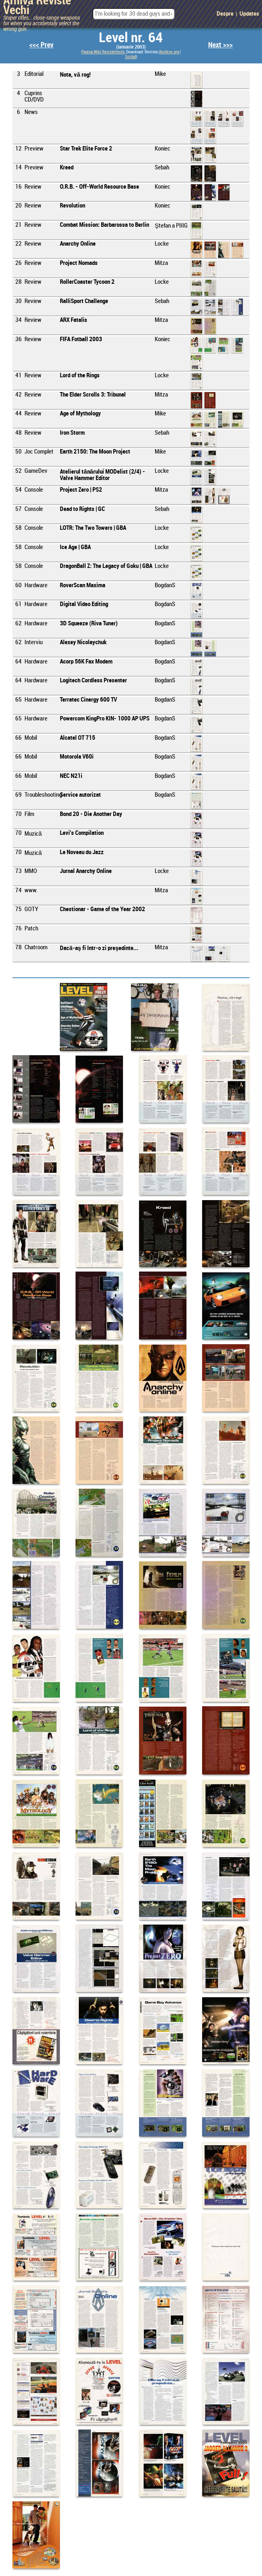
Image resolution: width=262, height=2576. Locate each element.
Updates (249, 14)
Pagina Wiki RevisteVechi (103, 52)
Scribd (130, 57)
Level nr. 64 (131, 38)
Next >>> (220, 45)
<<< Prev (41, 45)
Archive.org (169, 52)
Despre (225, 14)
